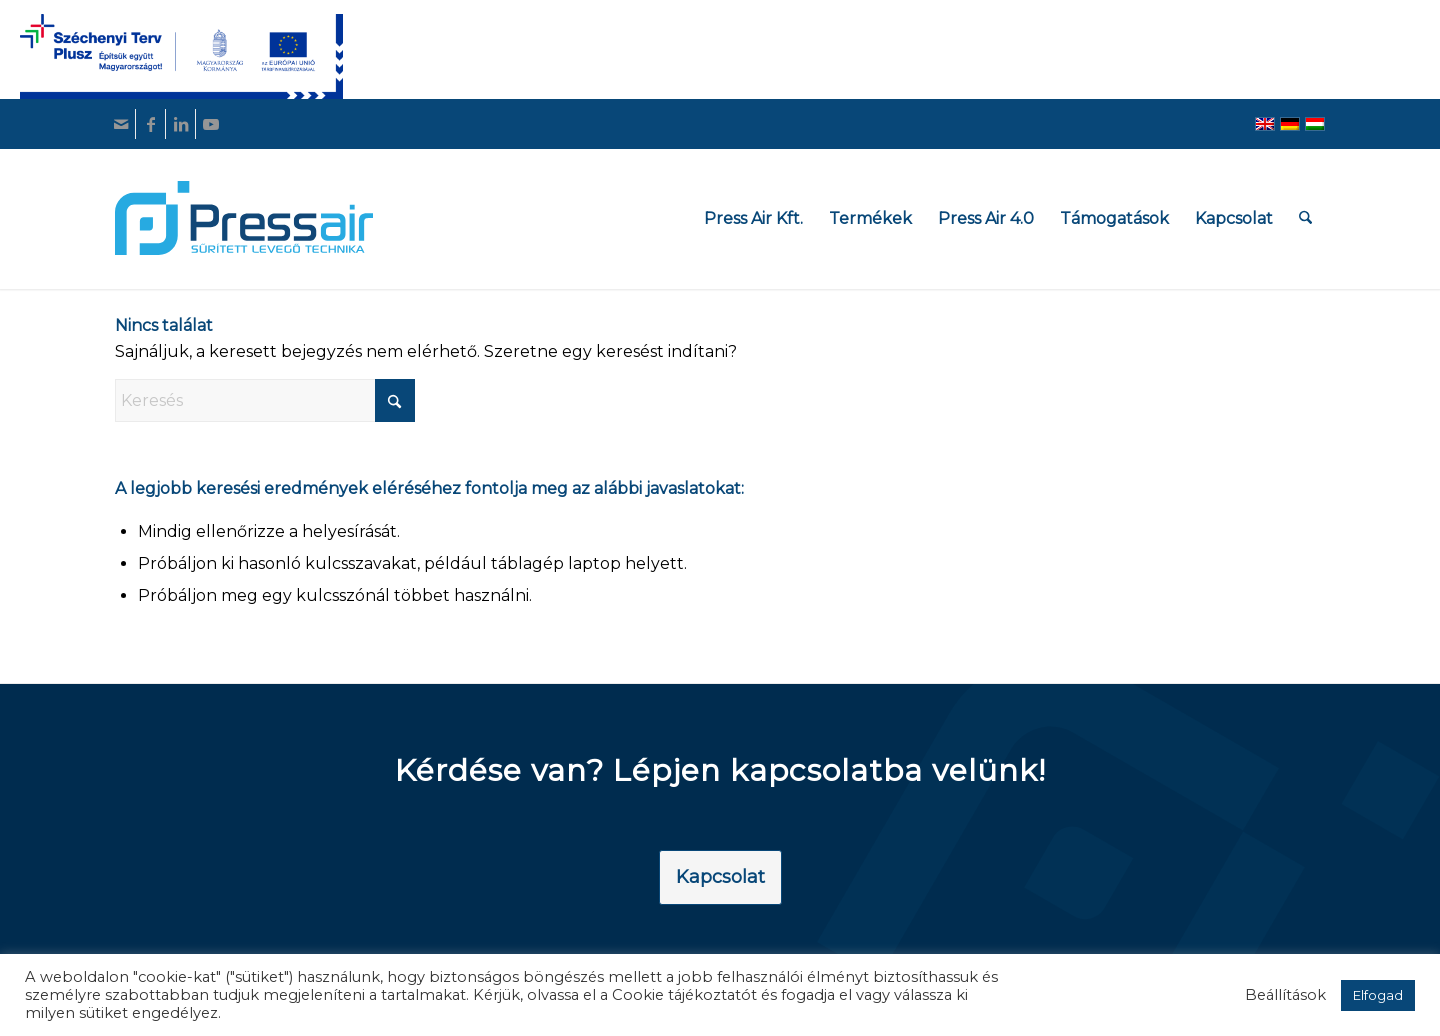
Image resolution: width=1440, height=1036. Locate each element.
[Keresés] (1306, 218)
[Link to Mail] (120, 124)
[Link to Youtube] (211, 124)
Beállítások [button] (1285, 995)
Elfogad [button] (1378, 995)
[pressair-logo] (244, 218)
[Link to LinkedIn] (180, 124)
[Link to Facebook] (150, 124)
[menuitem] (754, 218)
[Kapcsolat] (720, 878)
